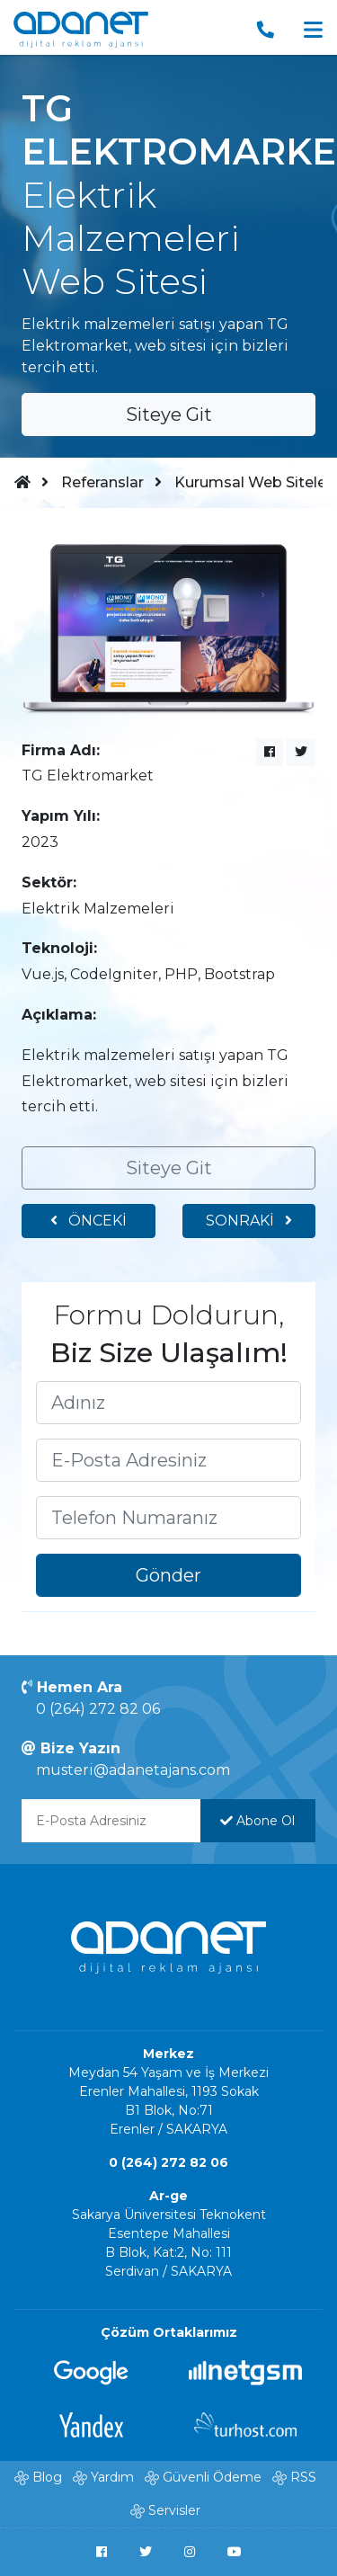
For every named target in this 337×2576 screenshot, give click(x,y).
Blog (47, 2477)
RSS (303, 2477)
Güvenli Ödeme (212, 2477)
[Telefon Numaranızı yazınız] (168, 1517)
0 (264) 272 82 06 (98, 1708)
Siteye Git (169, 414)
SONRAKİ (249, 1220)
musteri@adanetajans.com (133, 1769)
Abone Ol (257, 1821)
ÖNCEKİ (88, 1220)
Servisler (174, 2510)
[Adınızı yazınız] (168, 1402)
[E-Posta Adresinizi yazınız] (168, 1460)
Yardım (112, 2477)
